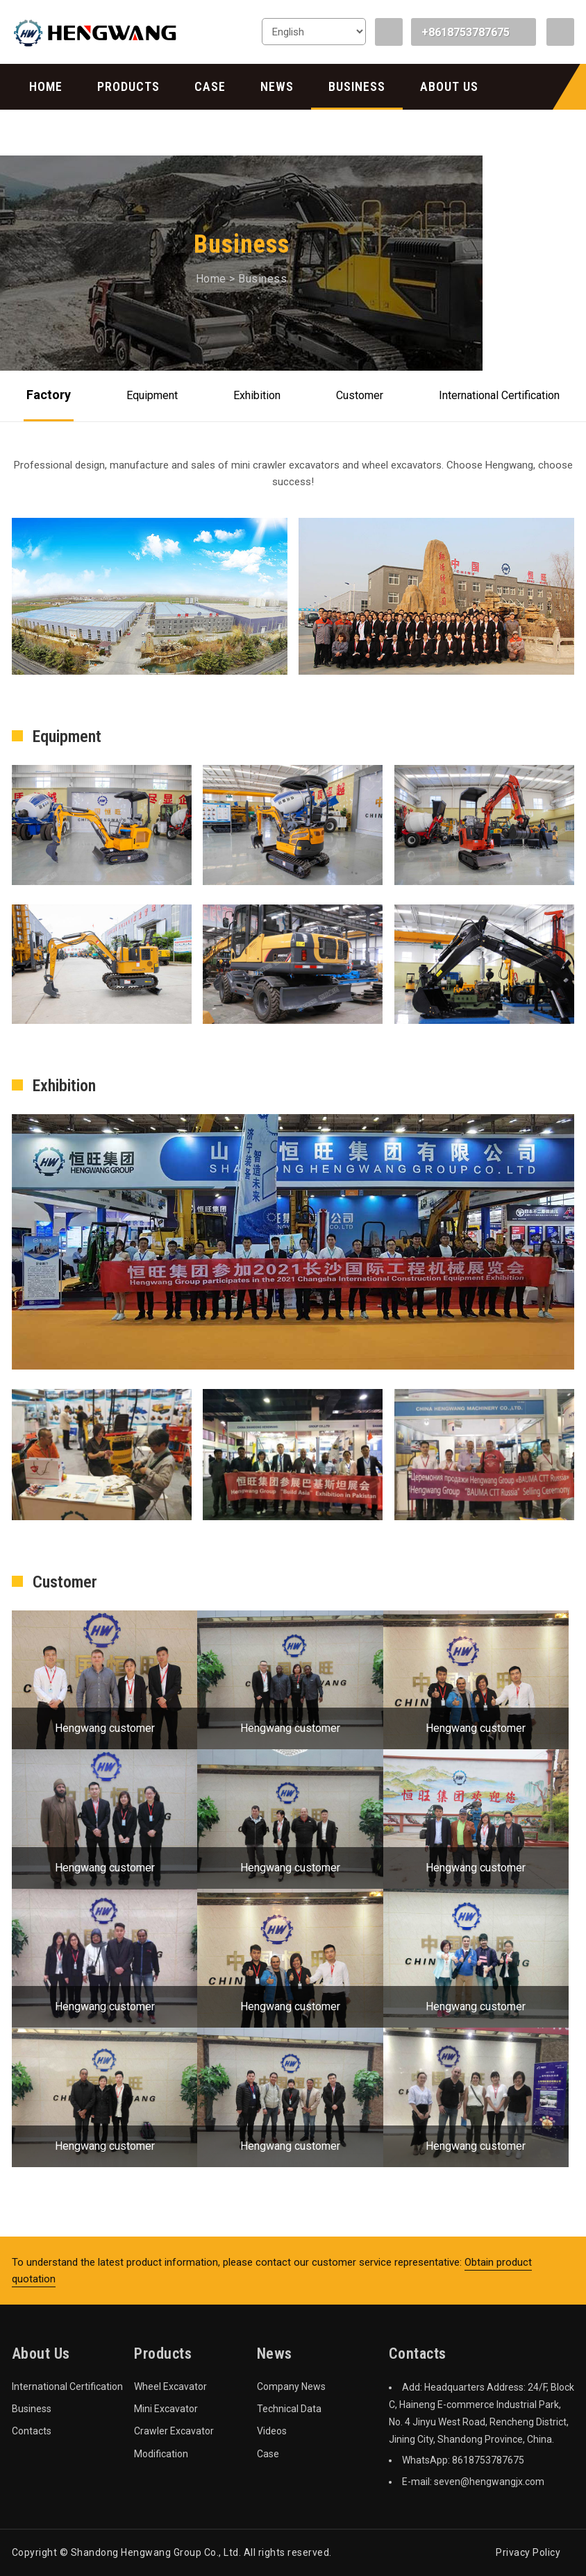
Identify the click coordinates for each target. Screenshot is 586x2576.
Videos (272, 2430)
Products (128, 86)
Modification (161, 2453)
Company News (291, 2386)
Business (356, 86)
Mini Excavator (166, 2408)
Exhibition (257, 395)
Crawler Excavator (174, 2430)
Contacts (61, 132)
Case (210, 86)
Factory (48, 394)
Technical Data (289, 2408)
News (277, 86)
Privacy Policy (528, 2552)
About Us (449, 86)
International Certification (499, 395)
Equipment (152, 395)
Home (45, 86)
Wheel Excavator (170, 2386)
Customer (359, 395)
